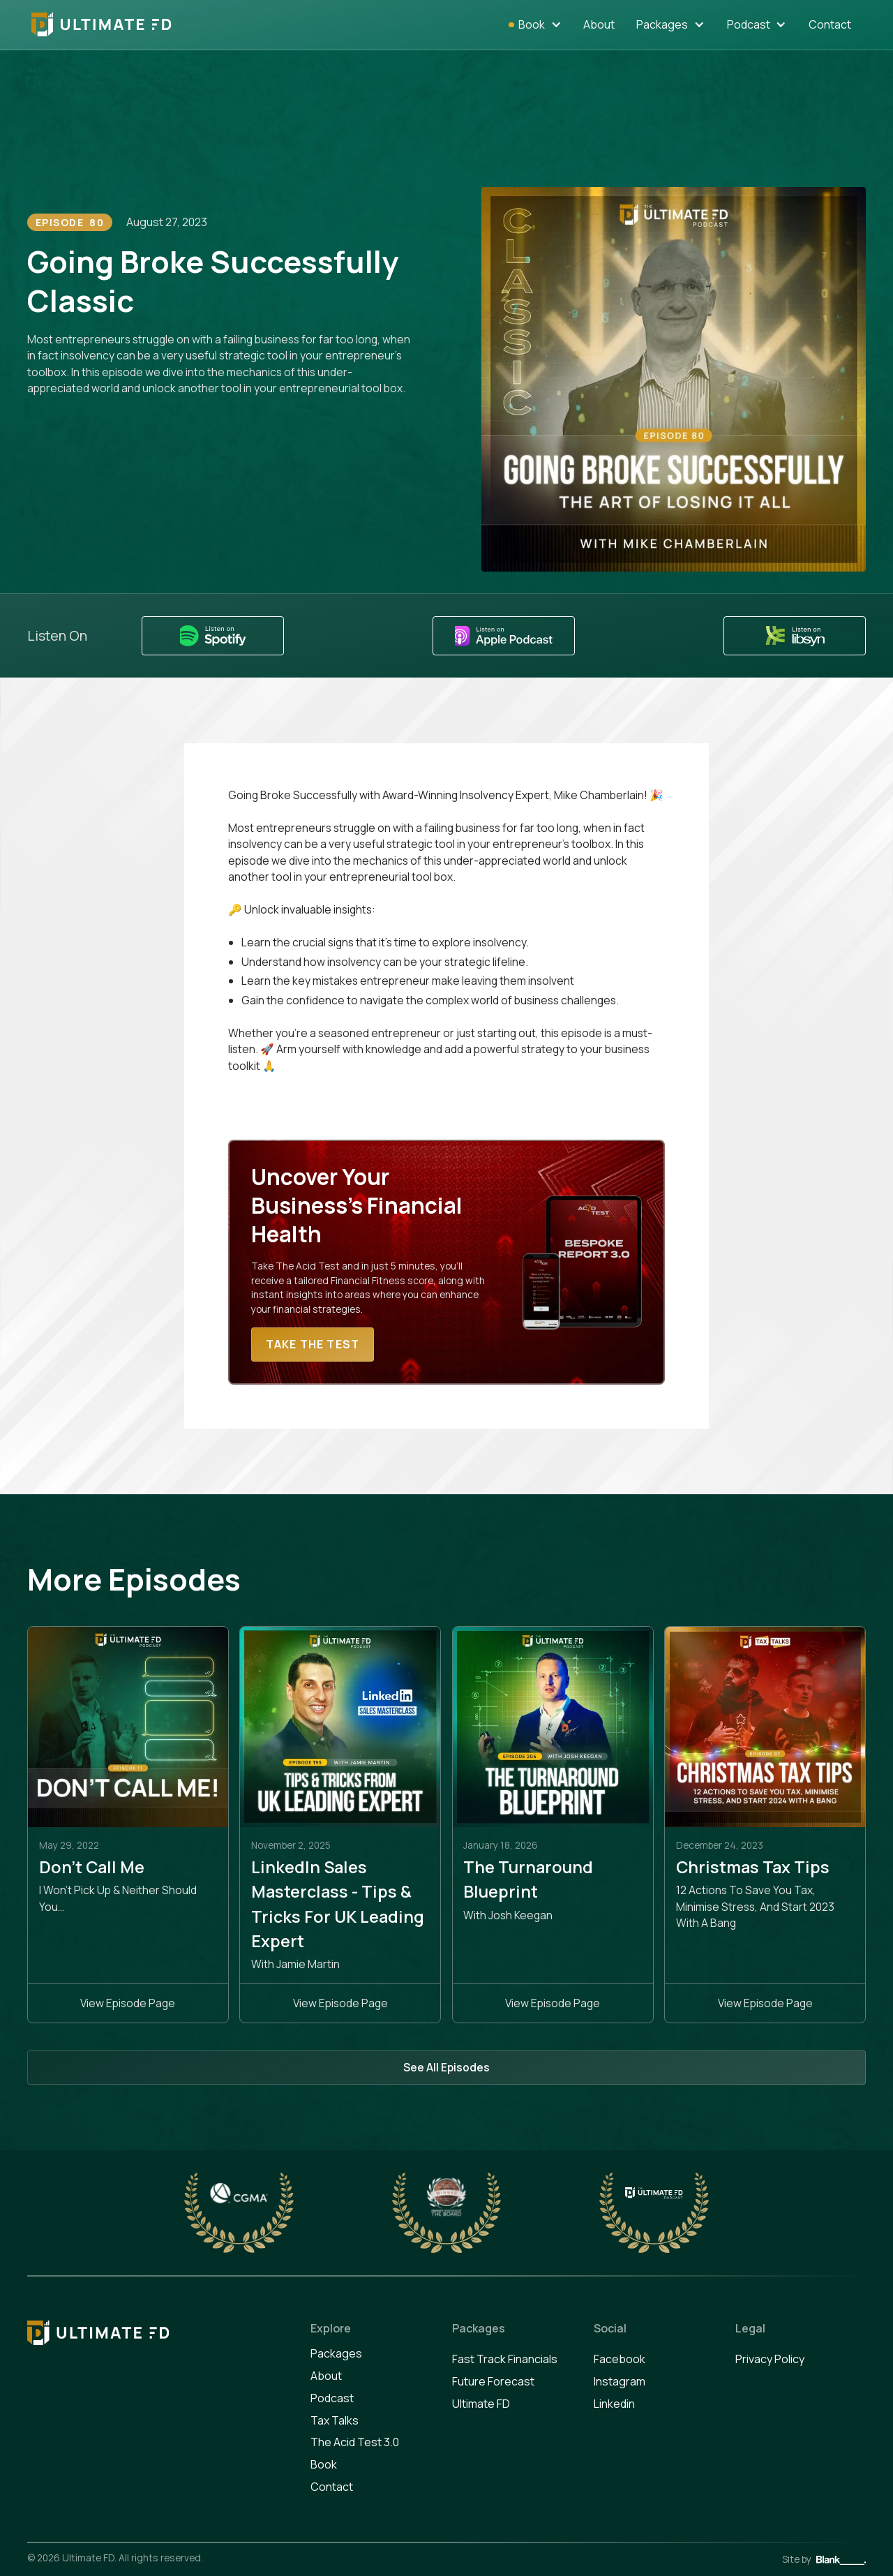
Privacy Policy (769, 2359)
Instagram (619, 2381)
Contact (830, 24)
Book (323, 2464)
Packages (662, 24)
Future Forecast (493, 2381)
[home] (101, 24)
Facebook (619, 2359)
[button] (539, 25)
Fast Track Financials (504, 2359)
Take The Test (313, 1344)
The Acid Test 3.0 (354, 2442)
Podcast (748, 24)
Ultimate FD (481, 2403)
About (599, 24)
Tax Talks (334, 2420)
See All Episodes (446, 2067)
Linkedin (614, 2403)
